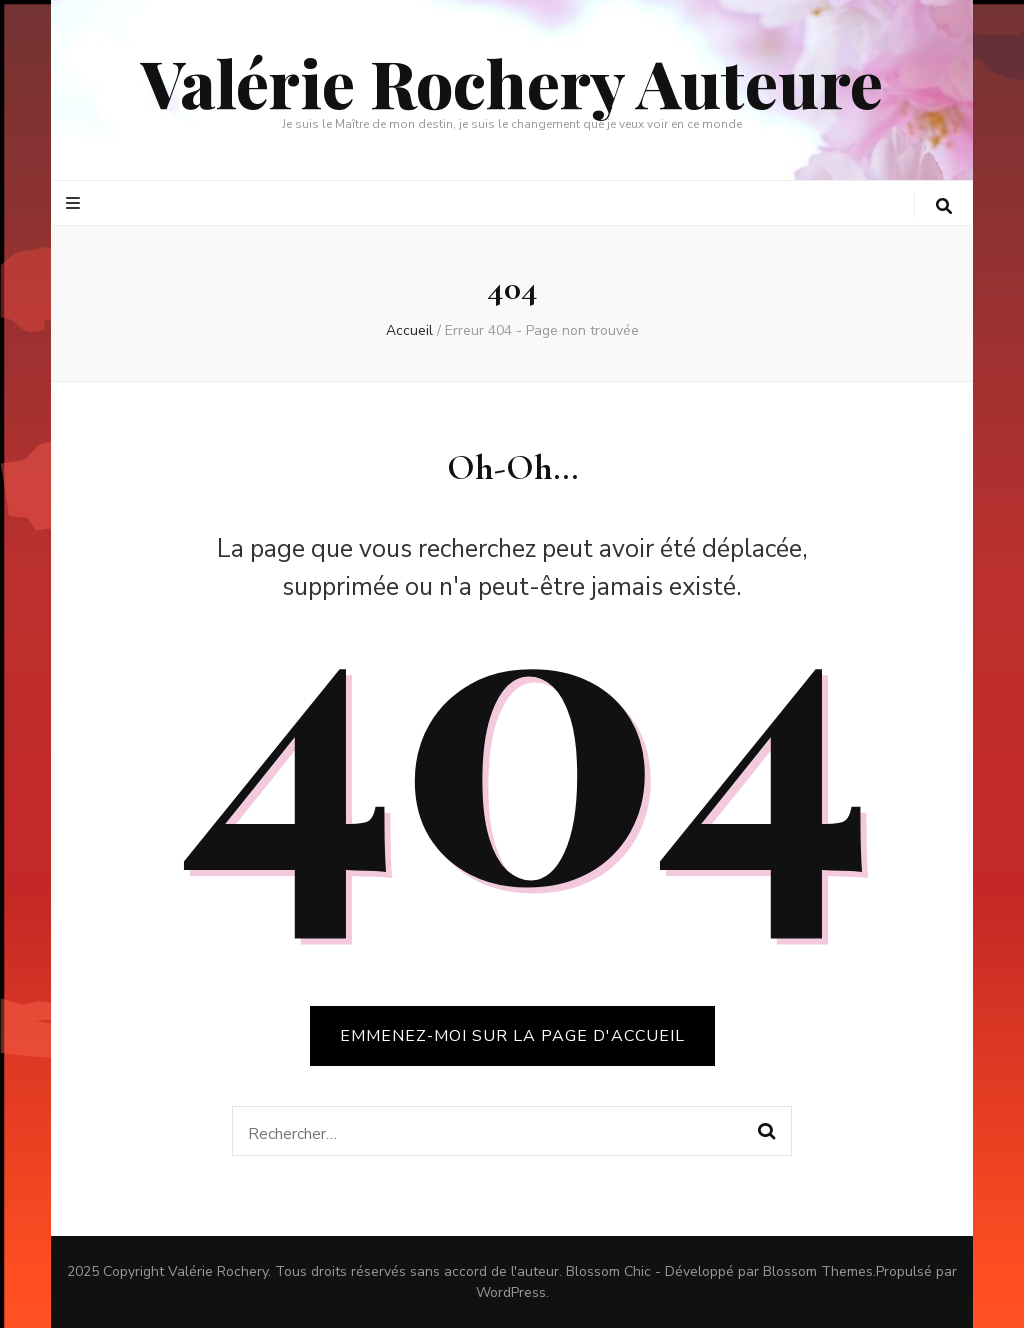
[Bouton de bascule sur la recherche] (944, 206)
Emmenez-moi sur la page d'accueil (512, 1036)
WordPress (511, 1292)
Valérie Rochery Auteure (512, 82)
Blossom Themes (818, 1271)
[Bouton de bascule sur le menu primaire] (75, 203)
